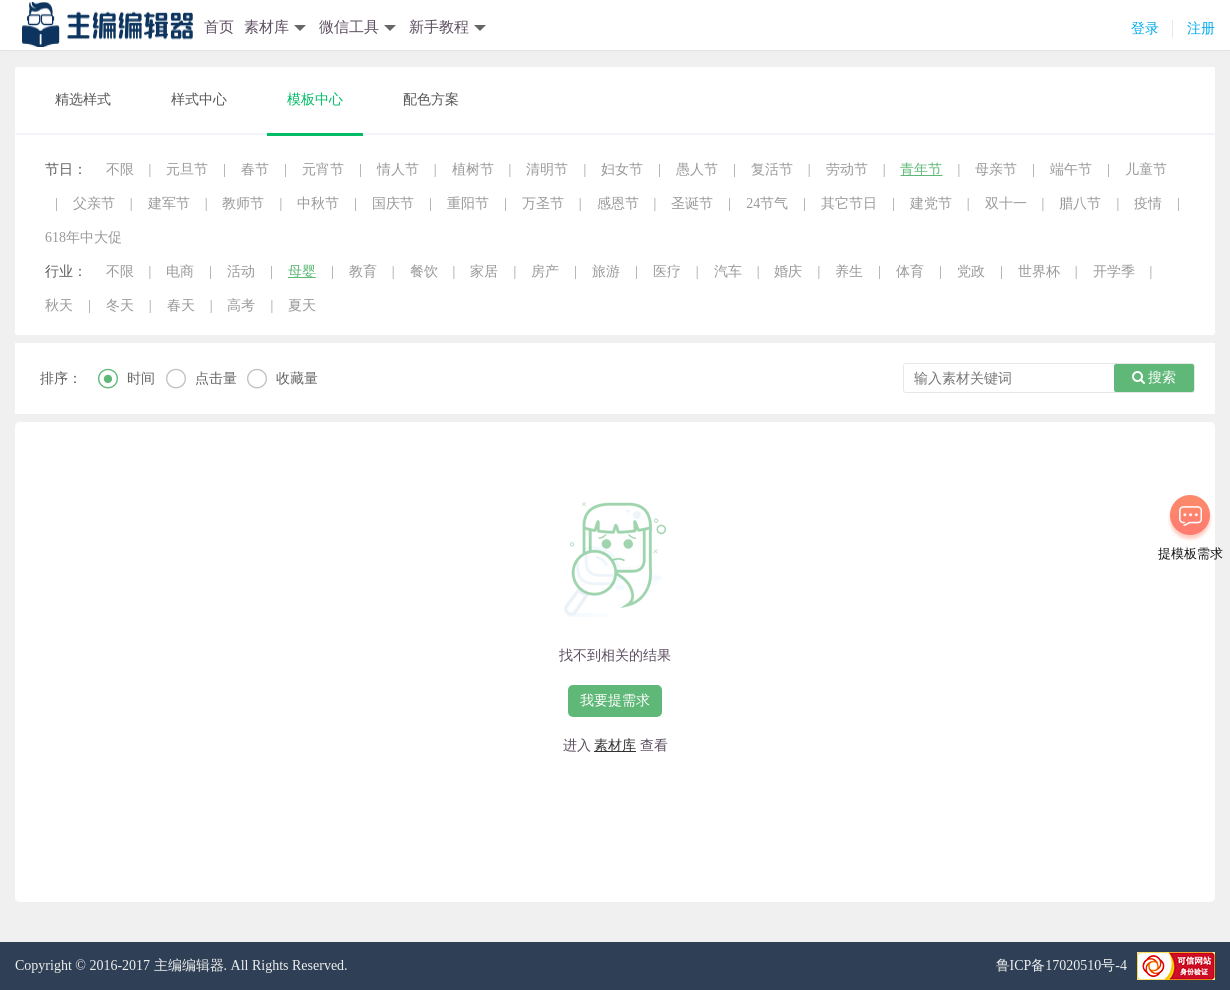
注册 (1201, 28)
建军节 (169, 203)
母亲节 (996, 169)
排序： (61, 378)
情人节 (398, 169)
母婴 (302, 271)
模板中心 (315, 99)
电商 (180, 271)
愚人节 (697, 169)
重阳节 (468, 203)
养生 (849, 271)
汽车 (728, 271)
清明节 (547, 169)
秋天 (59, 305)
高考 (241, 305)
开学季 (1114, 271)
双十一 (1006, 203)
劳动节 (847, 169)
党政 (971, 271)
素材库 (615, 745)
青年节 (921, 169)
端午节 (1071, 169)
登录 (1145, 28)
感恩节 (618, 203)
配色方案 (431, 99)
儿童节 (1146, 169)
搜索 (1154, 377)
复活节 (772, 169)
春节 (255, 169)
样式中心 (199, 99)
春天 (181, 305)
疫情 (1148, 203)
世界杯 (1039, 271)
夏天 (302, 305)
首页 (219, 27)
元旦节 (187, 169)
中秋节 (318, 203)
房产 (545, 271)
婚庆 (788, 271)
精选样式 (83, 99)
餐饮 (424, 271)
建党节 (931, 203)
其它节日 (849, 203)
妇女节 (622, 169)
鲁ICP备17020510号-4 (1061, 965)
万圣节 (543, 203)
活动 (241, 271)
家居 (484, 271)
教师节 (243, 203)
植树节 (473, 169)
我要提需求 (615, 700)
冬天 (120, 305)
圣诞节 (692, 203)
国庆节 (393, 203)
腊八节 (1080, 203)
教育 (363, 271)
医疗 (667, 271)
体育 (910, 271)
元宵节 (323, 169)
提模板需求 (1190, 553)
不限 (120, 169)
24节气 (767, 203)
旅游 (606, 271)
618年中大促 (83, 237)
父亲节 (94, 203)
